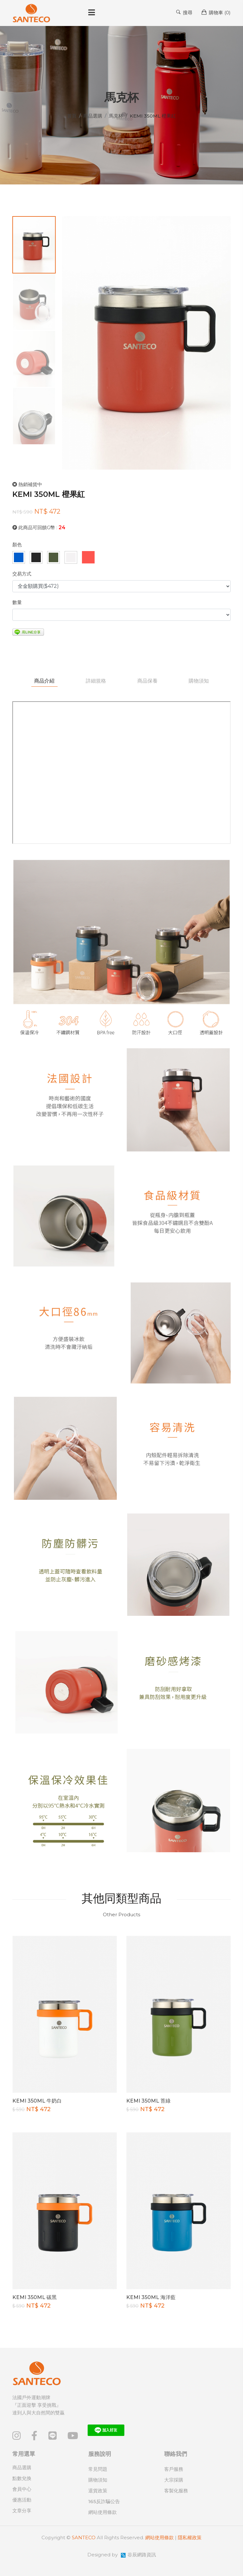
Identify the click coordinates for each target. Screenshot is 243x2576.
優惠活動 (21, 2500)
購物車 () (216, 12)
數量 (17, 602)
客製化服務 (176, 2491)
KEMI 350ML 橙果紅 (48, 494)
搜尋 (184, 12)
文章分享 (21, 2511)
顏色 (17, 545)
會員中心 (21, 2489)
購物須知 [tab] (199, 681)
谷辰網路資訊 (142, 2555)
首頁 (72, 116)
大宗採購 (173, 2480)
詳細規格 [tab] (95, 681)
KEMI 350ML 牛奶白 (37, 2101)
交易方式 (21, 574)
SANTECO (84, 2537)
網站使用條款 (102, 2512)
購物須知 (97, 2480)
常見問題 (97, 2469)
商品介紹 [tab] (44, 681)
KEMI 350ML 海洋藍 (151, 2297)
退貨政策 (97, 2491)
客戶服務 (173, 2469)
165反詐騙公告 (104, 2501)
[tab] (34, 244)
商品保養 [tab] (147, 681)
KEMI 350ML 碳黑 (34, 2297)
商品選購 (92, 116)
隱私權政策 (190, 2537)
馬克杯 (116, 116)
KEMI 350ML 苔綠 (148, 2101)
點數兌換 (21, 2478)
